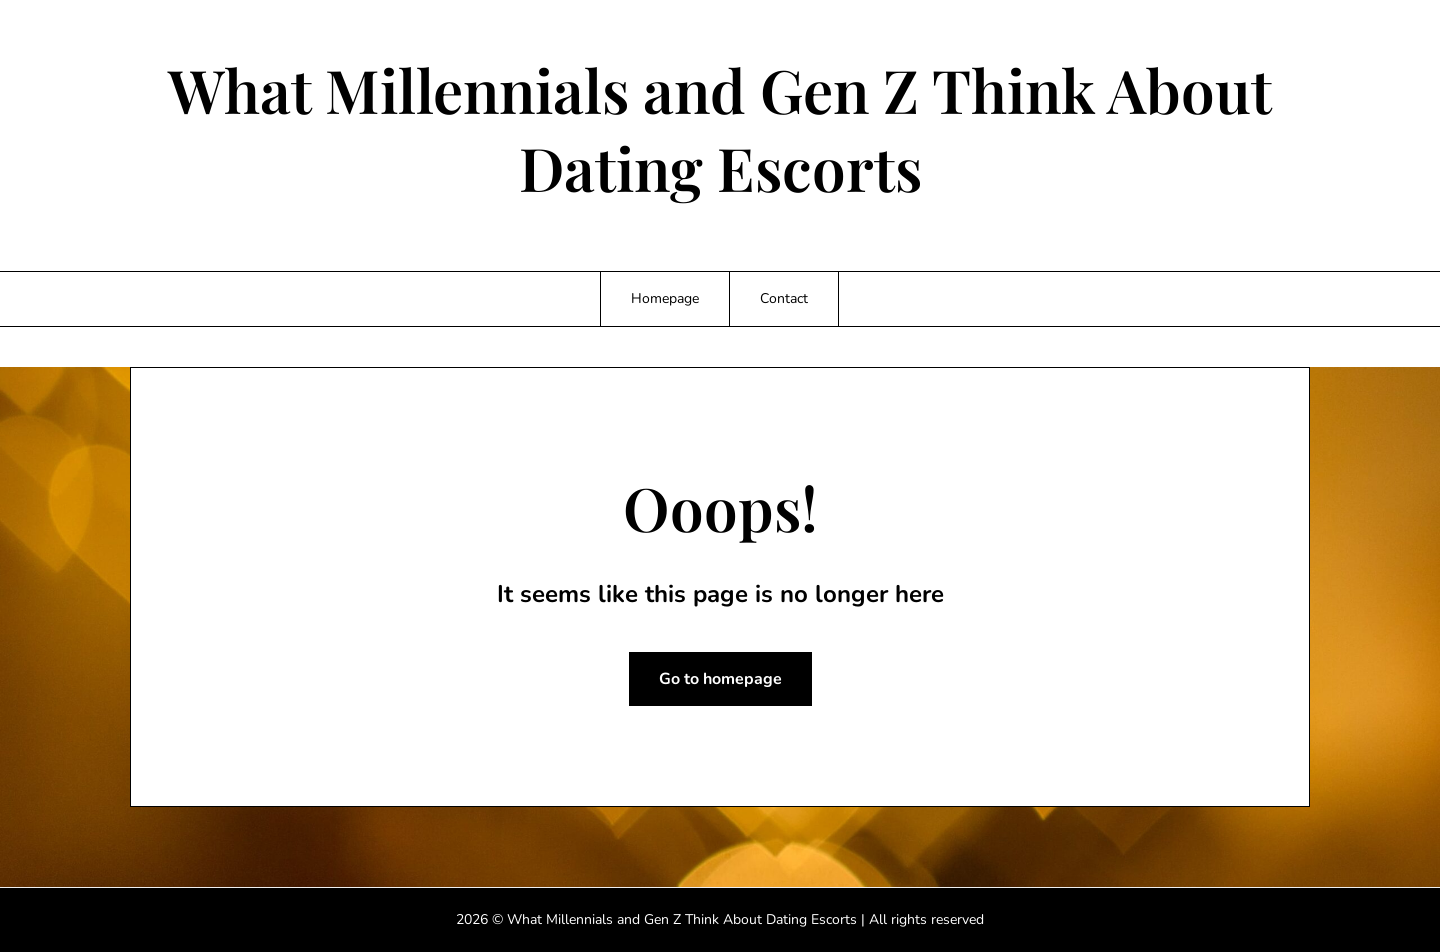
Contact (784, 298)
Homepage (665, 298)
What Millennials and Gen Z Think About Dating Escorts (720, 128)
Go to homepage (720, 679)
